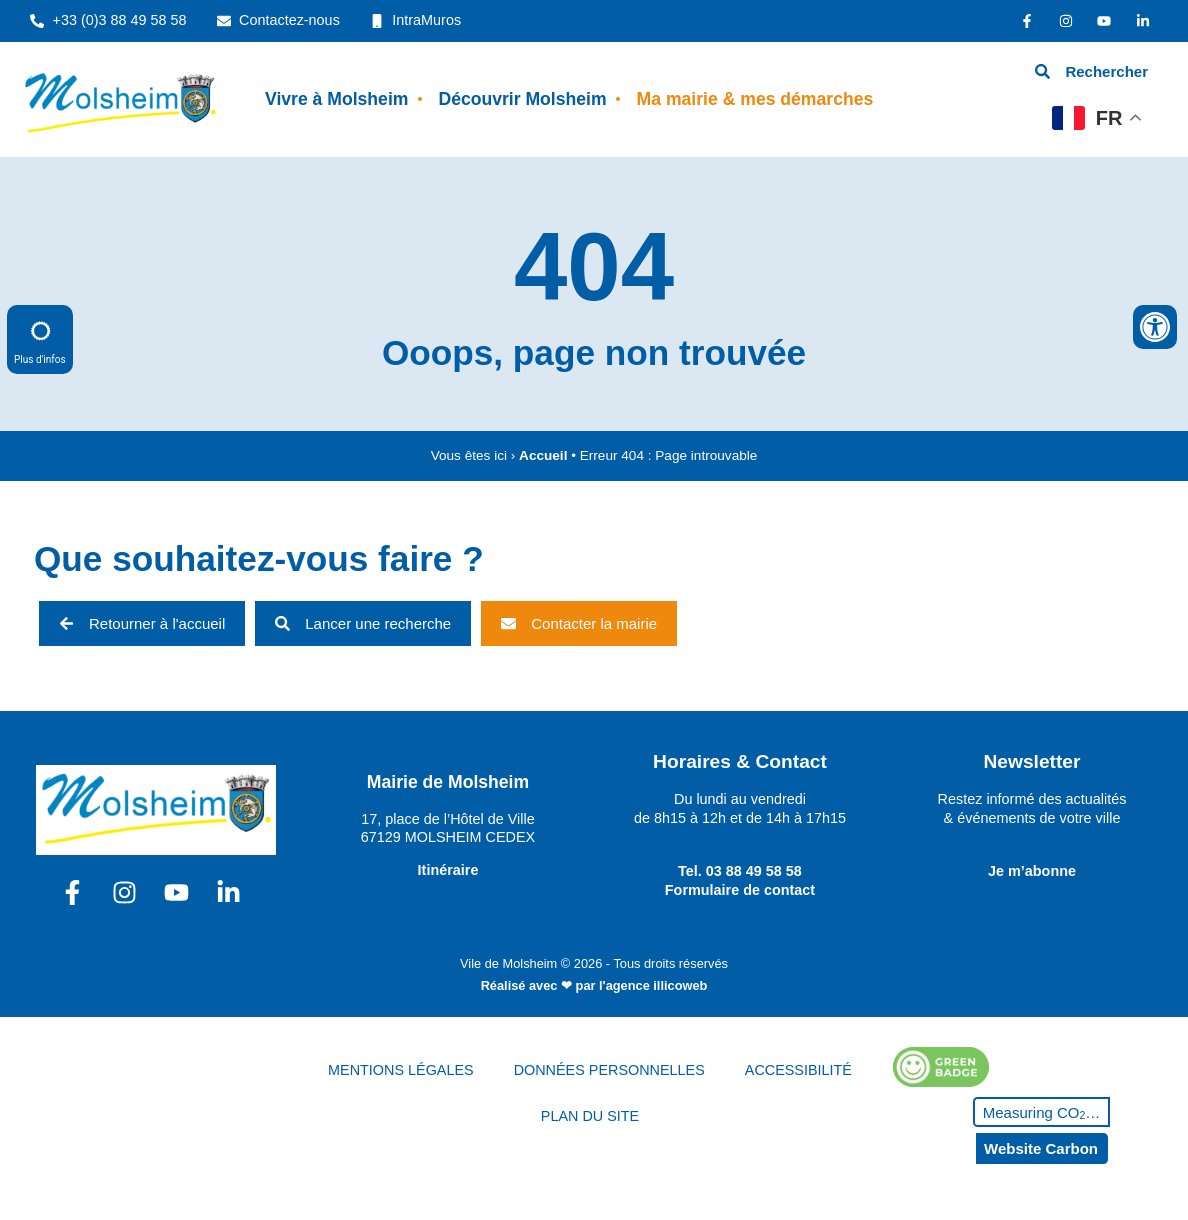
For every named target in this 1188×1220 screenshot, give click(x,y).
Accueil (543, 455)
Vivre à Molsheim (336, 99)
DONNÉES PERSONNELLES (609, 1070)
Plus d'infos (40, 338)
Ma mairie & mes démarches (755, 99)
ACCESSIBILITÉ (798, 1070)
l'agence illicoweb (653, 985)
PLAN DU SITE (590, 1116)
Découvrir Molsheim (522, 99)
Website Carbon (1041, 1148)
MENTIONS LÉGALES (401, 1070)
